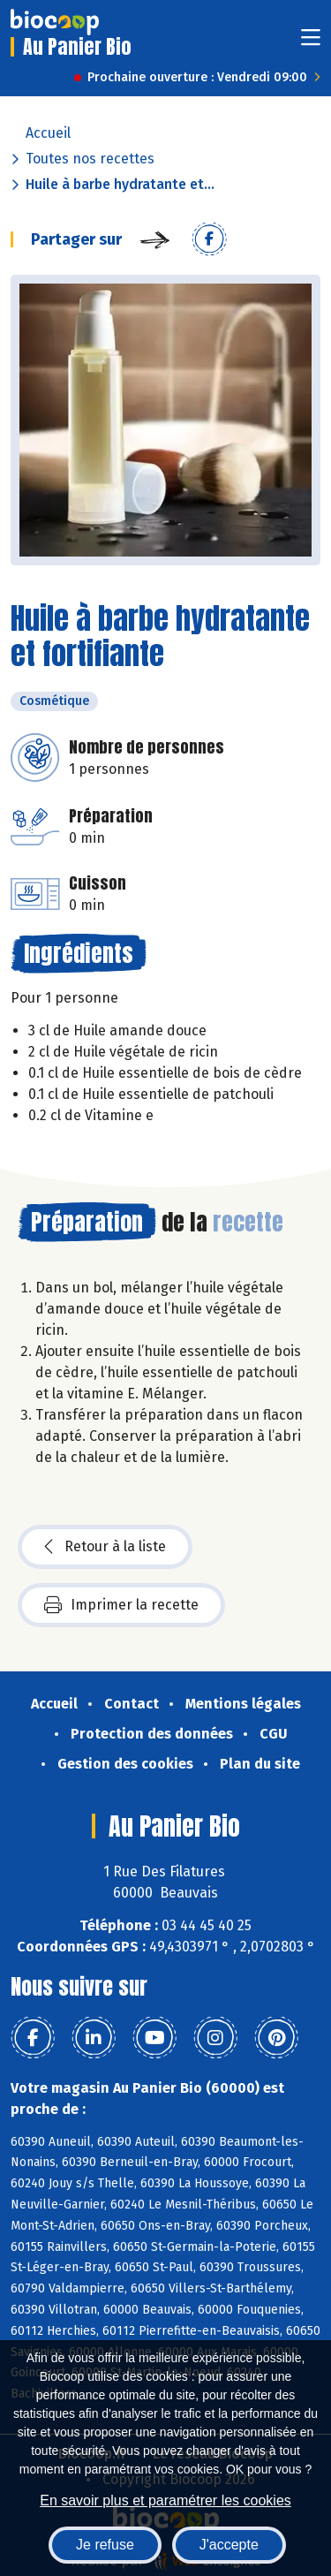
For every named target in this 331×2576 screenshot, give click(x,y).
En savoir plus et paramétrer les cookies (165, 2500)
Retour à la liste (105, 1547)
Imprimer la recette (121, 1605)
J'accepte (229, 2544)
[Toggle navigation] (310, 43)
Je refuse (105, 2544)
